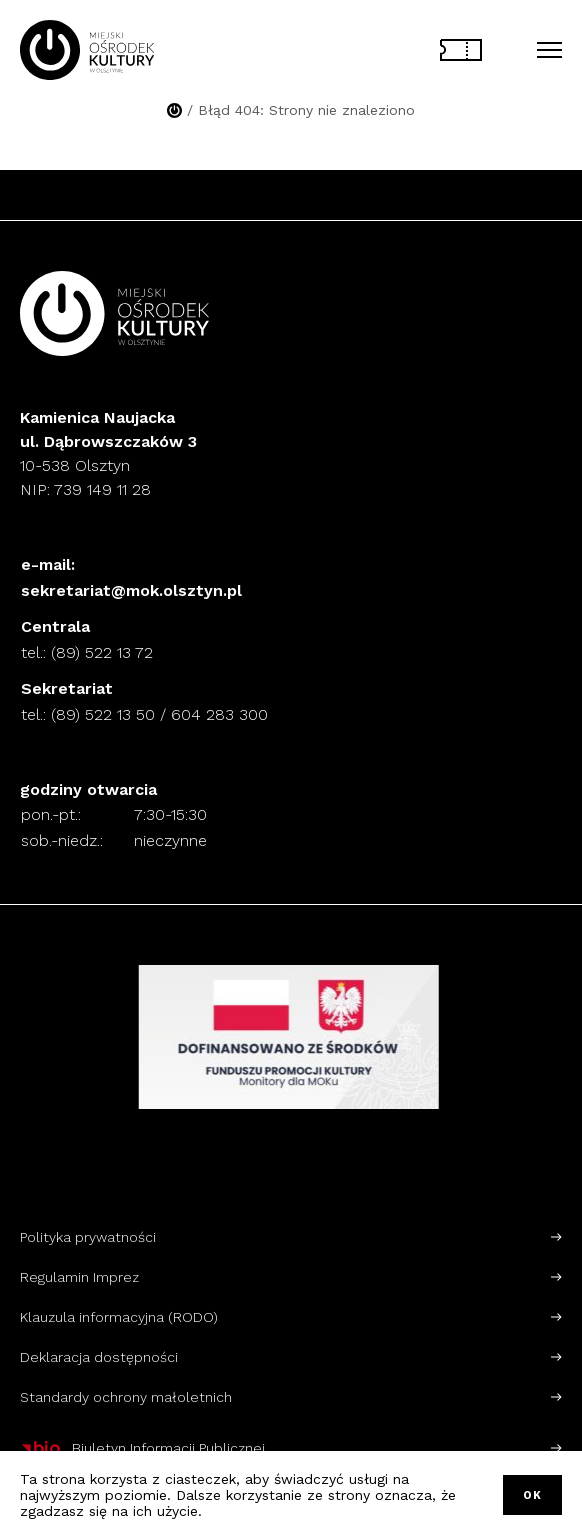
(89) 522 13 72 (102, 652)
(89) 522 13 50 (103, 714)
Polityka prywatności (88, 1237)
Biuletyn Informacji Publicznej (142, 1448)
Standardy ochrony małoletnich (126, 1397)
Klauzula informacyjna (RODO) (119, 1317)
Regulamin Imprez (79, 1277)
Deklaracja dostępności (99, 1357)
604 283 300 (219, 714)
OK (532, 1495)
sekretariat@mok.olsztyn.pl (131, 590)
